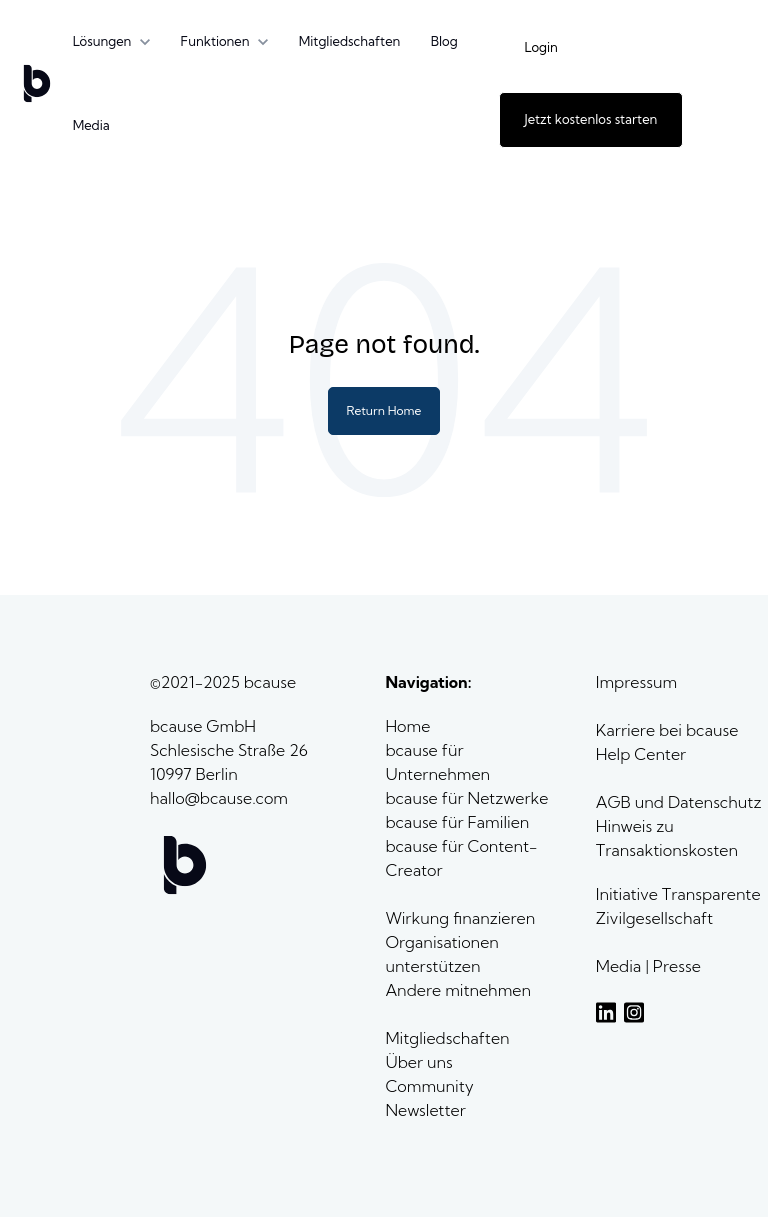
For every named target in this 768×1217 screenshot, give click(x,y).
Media (91, 125)
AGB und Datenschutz (679, 802)
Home (409, 726)
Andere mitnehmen (460, 990)
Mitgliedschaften (350, 41)
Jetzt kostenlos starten (591, 119)
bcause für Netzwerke (466, 798)
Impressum (636, 682)
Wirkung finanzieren (460, 918)
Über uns (420, 1062)
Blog (444, 41)
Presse (677, 966)
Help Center (641, 754)
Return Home (384, 410)
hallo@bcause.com (219, 798)
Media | (624, 966)
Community (429, 1086)
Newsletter (425, 1110)
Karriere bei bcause (667, 730)
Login (541, 47)
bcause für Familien (457, 822)
